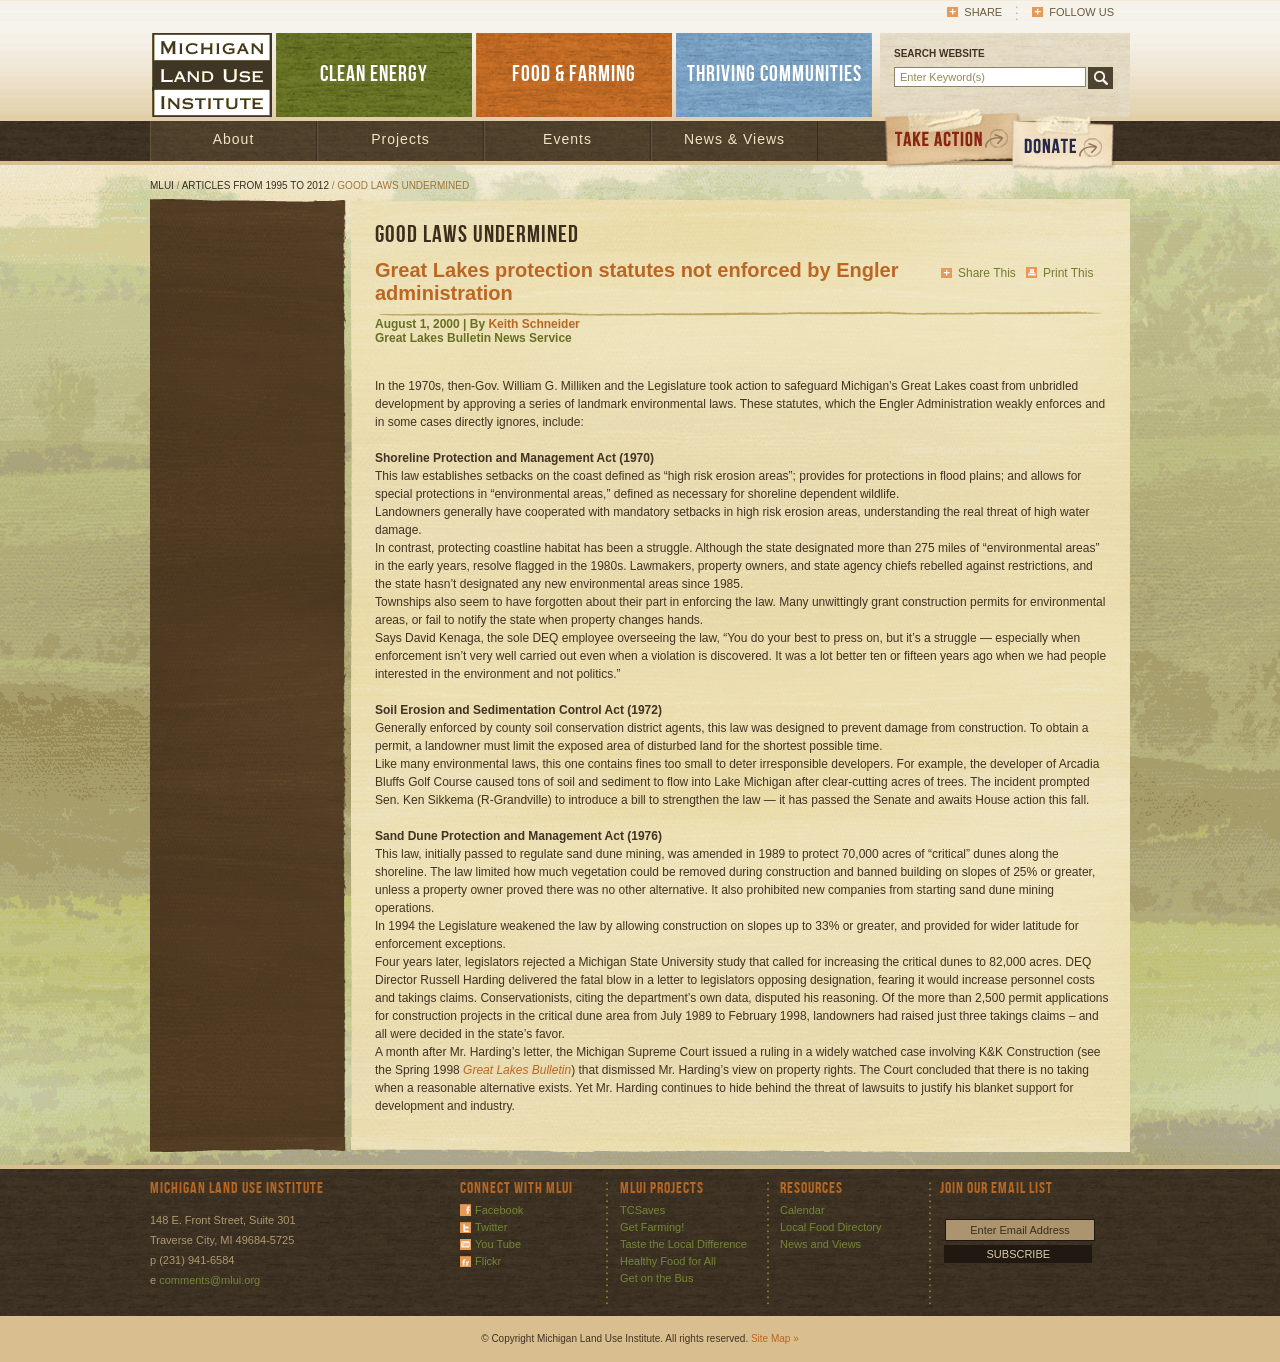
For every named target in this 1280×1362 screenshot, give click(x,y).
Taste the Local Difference (683, 1244)
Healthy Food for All (668, 1261)
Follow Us (1081, 12)
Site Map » (775, 1338)
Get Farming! (652, 1227)
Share (983, 12)
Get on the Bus (656, 1278)
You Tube (498, 1244)
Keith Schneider (533, 324)
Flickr (488, 1261)
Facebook (499, 1210)
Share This (987, 273)
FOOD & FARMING (574, 74)
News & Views (734, 139)
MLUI (162, 185)
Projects (400, 139)
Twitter (491, 1227)
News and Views (820, 1244)
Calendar (802, 1210)
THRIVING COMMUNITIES (774, 74)
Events (567, 139)
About (234, 139)
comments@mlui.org (209, 1280)
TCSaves (642, 1210)
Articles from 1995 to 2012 (255, 185)
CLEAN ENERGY (374, 74)
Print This (1068, 273)
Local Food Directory (831, 1227)
